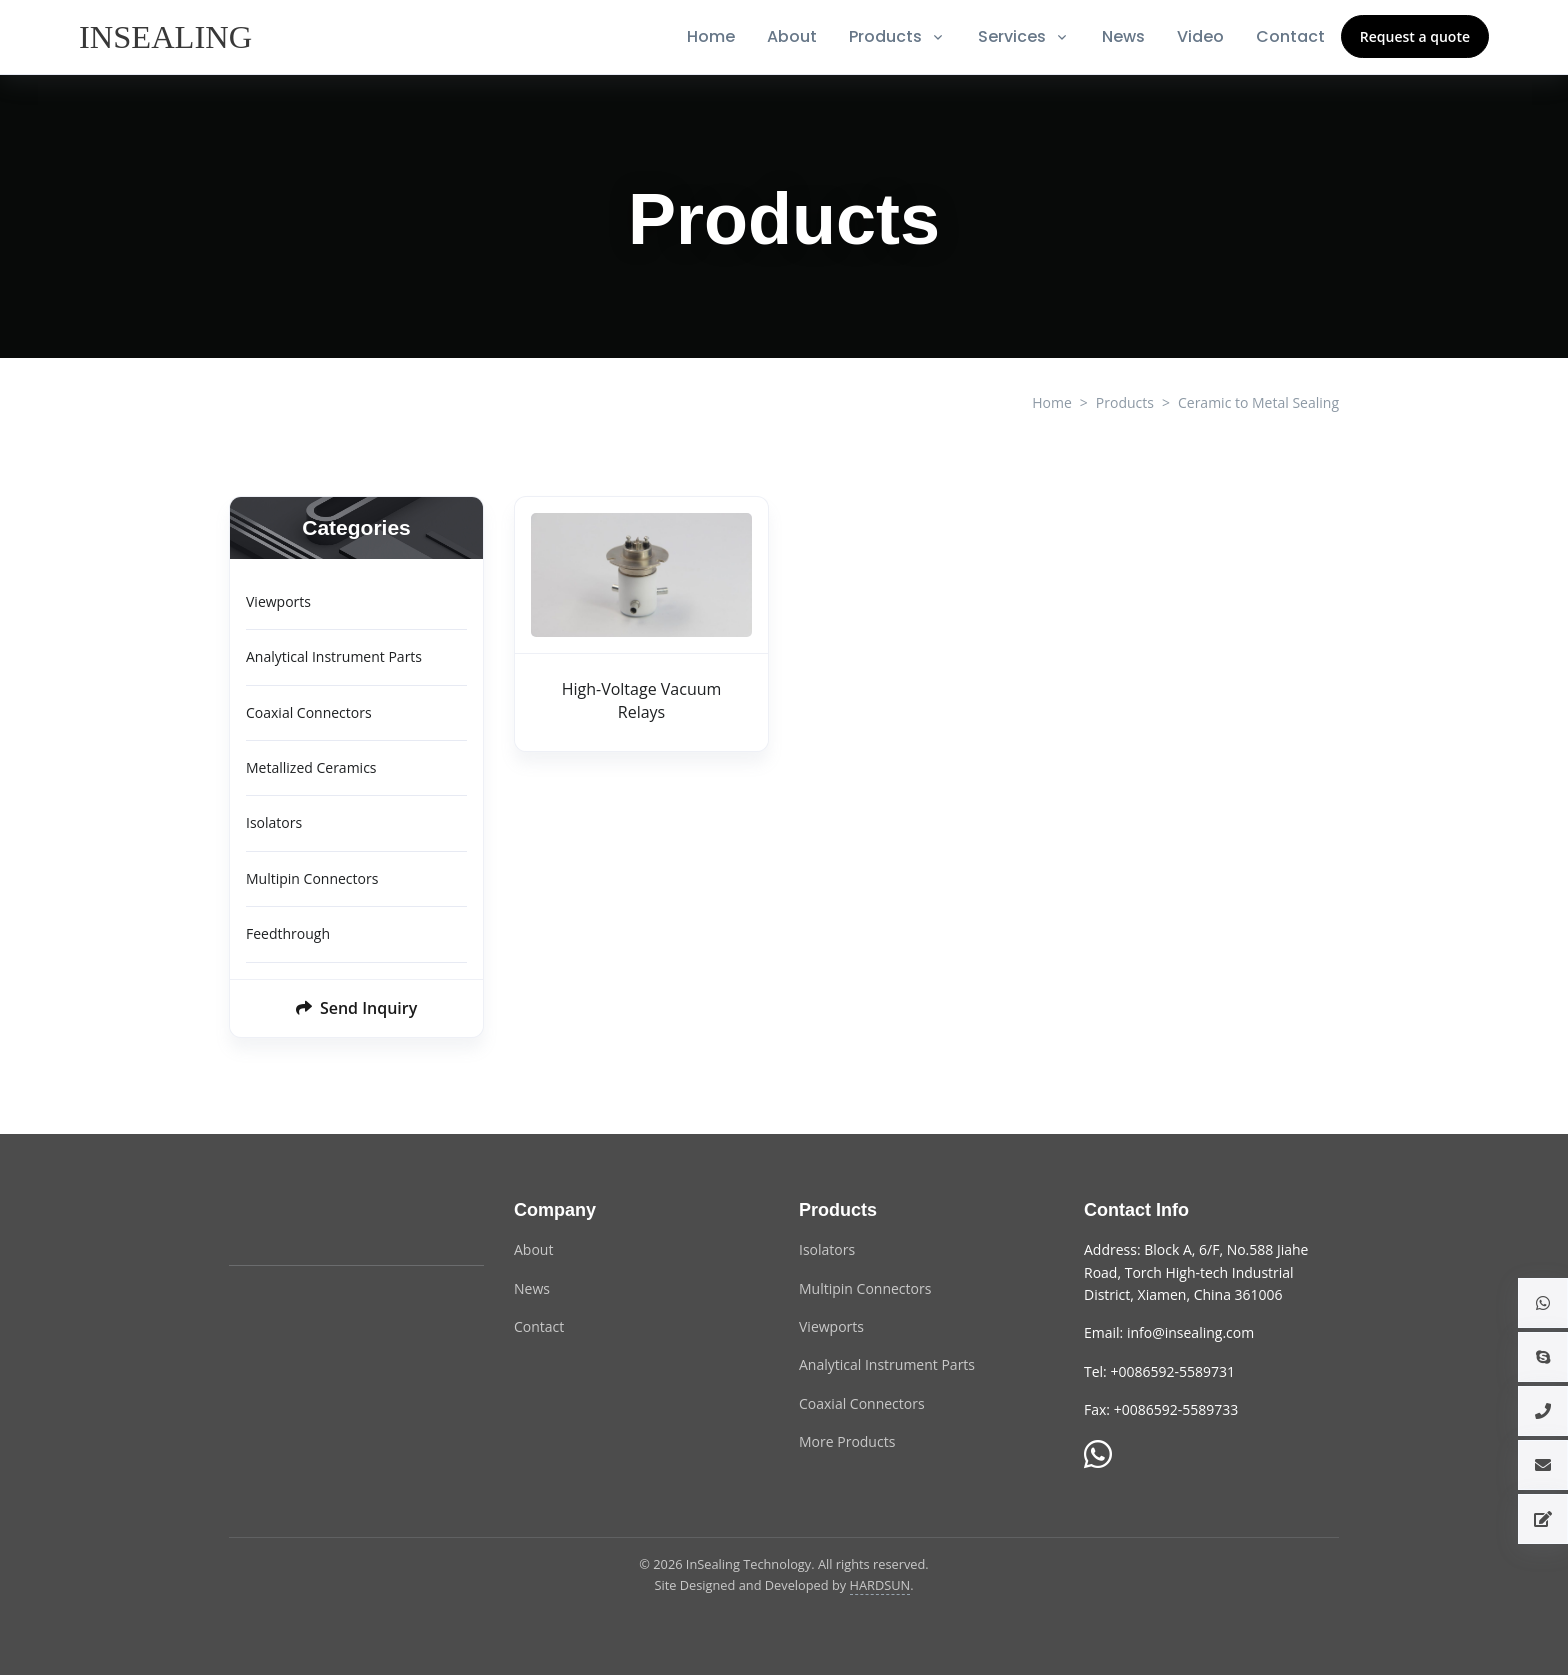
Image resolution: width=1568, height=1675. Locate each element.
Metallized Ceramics (311, 767)
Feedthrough (288, 933)
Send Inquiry (357, 1008)
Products (885, 36)
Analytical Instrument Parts (334, 656)
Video (1200, 36)
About (792, 36)
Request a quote (1415, 36)
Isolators (274, 822)
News (1123, 36)
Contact (1290, 36)
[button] (1543, 1303)
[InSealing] (167, 37)
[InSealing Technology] (309, 1222)
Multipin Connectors (312, 878)
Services (1012, 36)
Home (711, 36)
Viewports (278, 601)
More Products (847, 1441)
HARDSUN (880, 1585)
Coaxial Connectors (309, 712)
